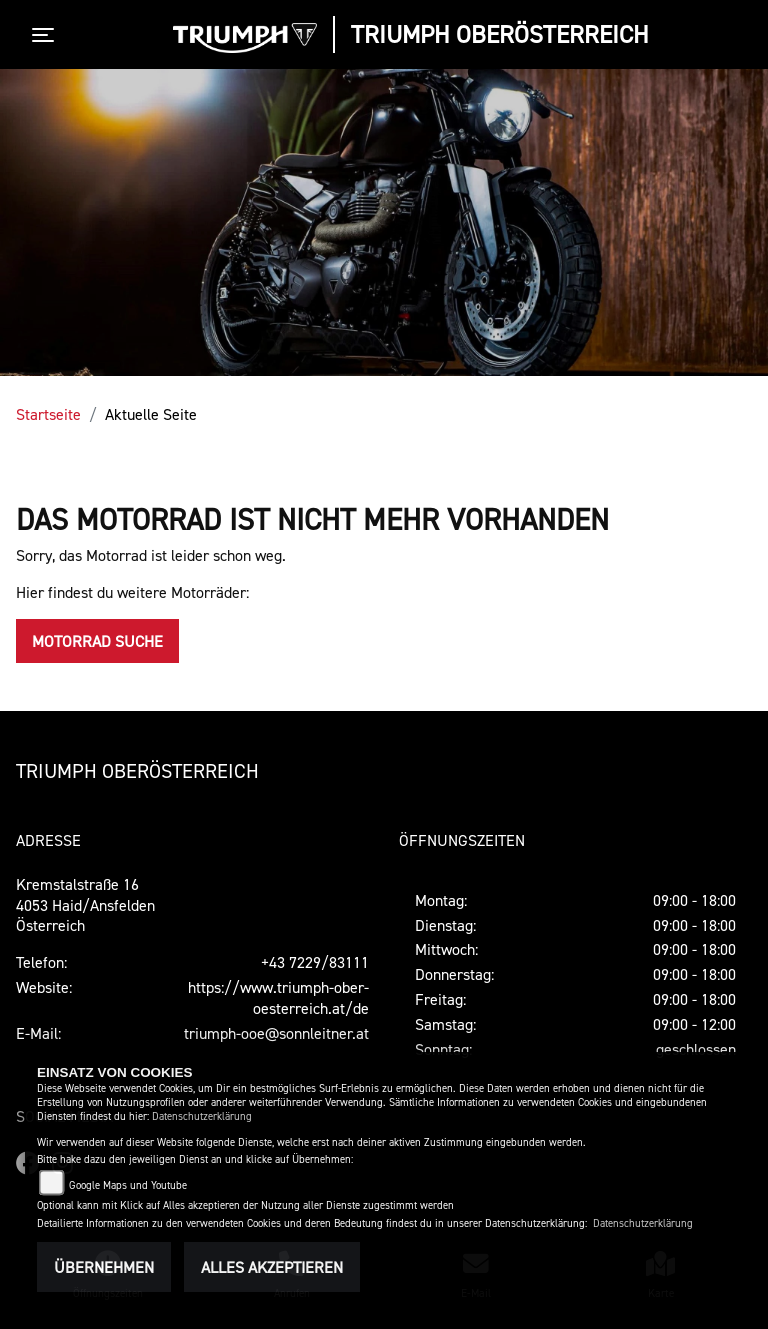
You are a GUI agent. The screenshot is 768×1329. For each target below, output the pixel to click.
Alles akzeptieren (272, 1267)
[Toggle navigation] (47, 35)
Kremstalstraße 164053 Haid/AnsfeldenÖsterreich (85, 905)
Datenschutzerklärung (202, 1116)
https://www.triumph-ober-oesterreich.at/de (278, 997)
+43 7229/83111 (315, 962)
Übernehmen (104, 1267)
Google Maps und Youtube (128, 1185)
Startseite (48, 414)
